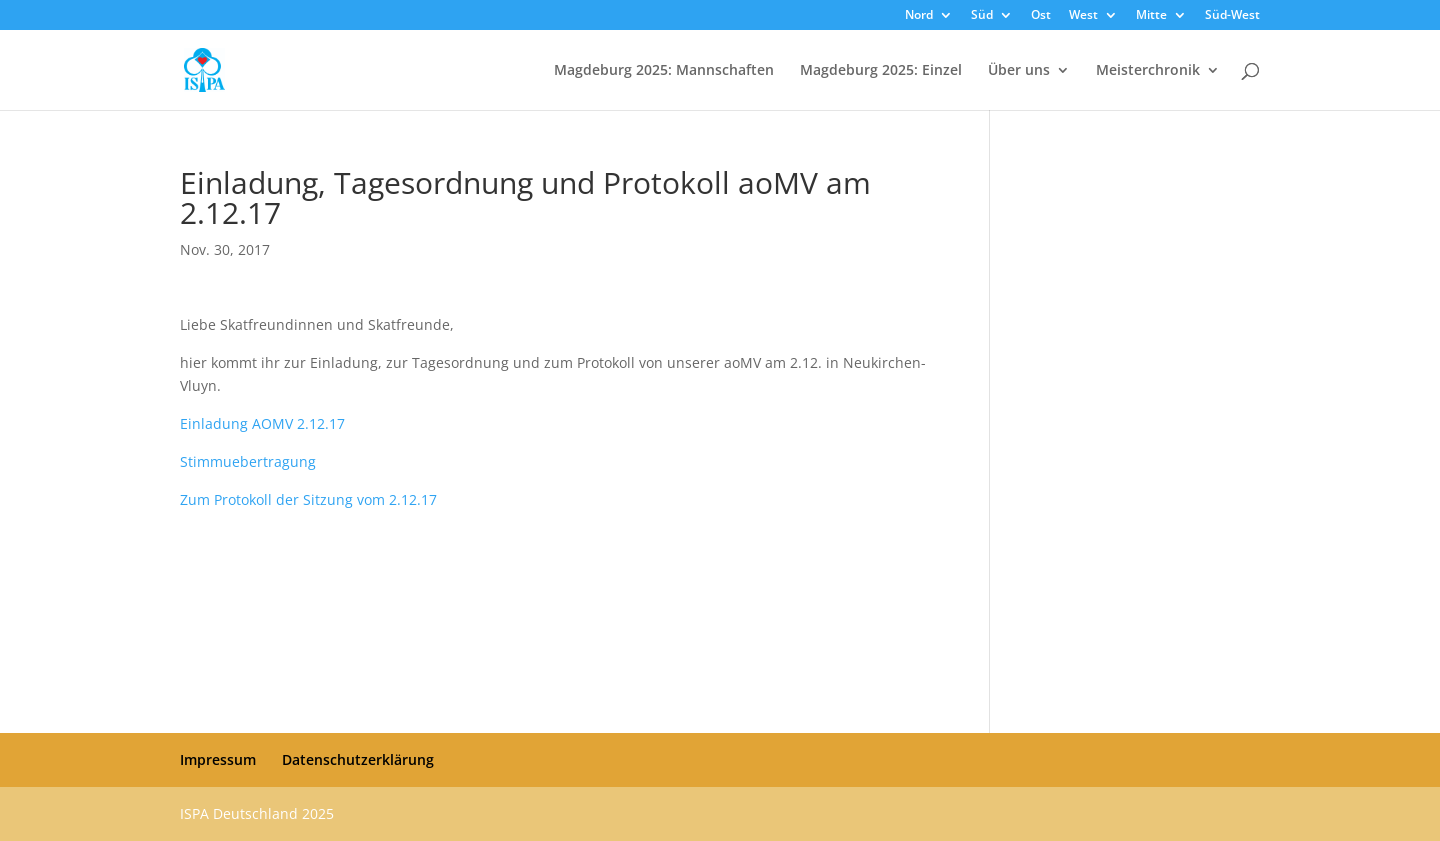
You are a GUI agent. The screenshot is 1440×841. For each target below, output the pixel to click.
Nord (919, 16)
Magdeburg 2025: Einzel (881, 71)
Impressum (218, 759)
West (1083, 16)
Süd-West (1232, 16)
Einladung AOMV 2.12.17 (262, 423)
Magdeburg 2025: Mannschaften (664, 71)
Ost (1041, 16)
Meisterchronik (1148, 71)
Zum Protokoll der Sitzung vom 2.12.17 (308, 499)
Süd (982, 16)
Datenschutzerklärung (358, 759)
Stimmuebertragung (248, 461)
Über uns (1019, 71)
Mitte (1151, 16)
